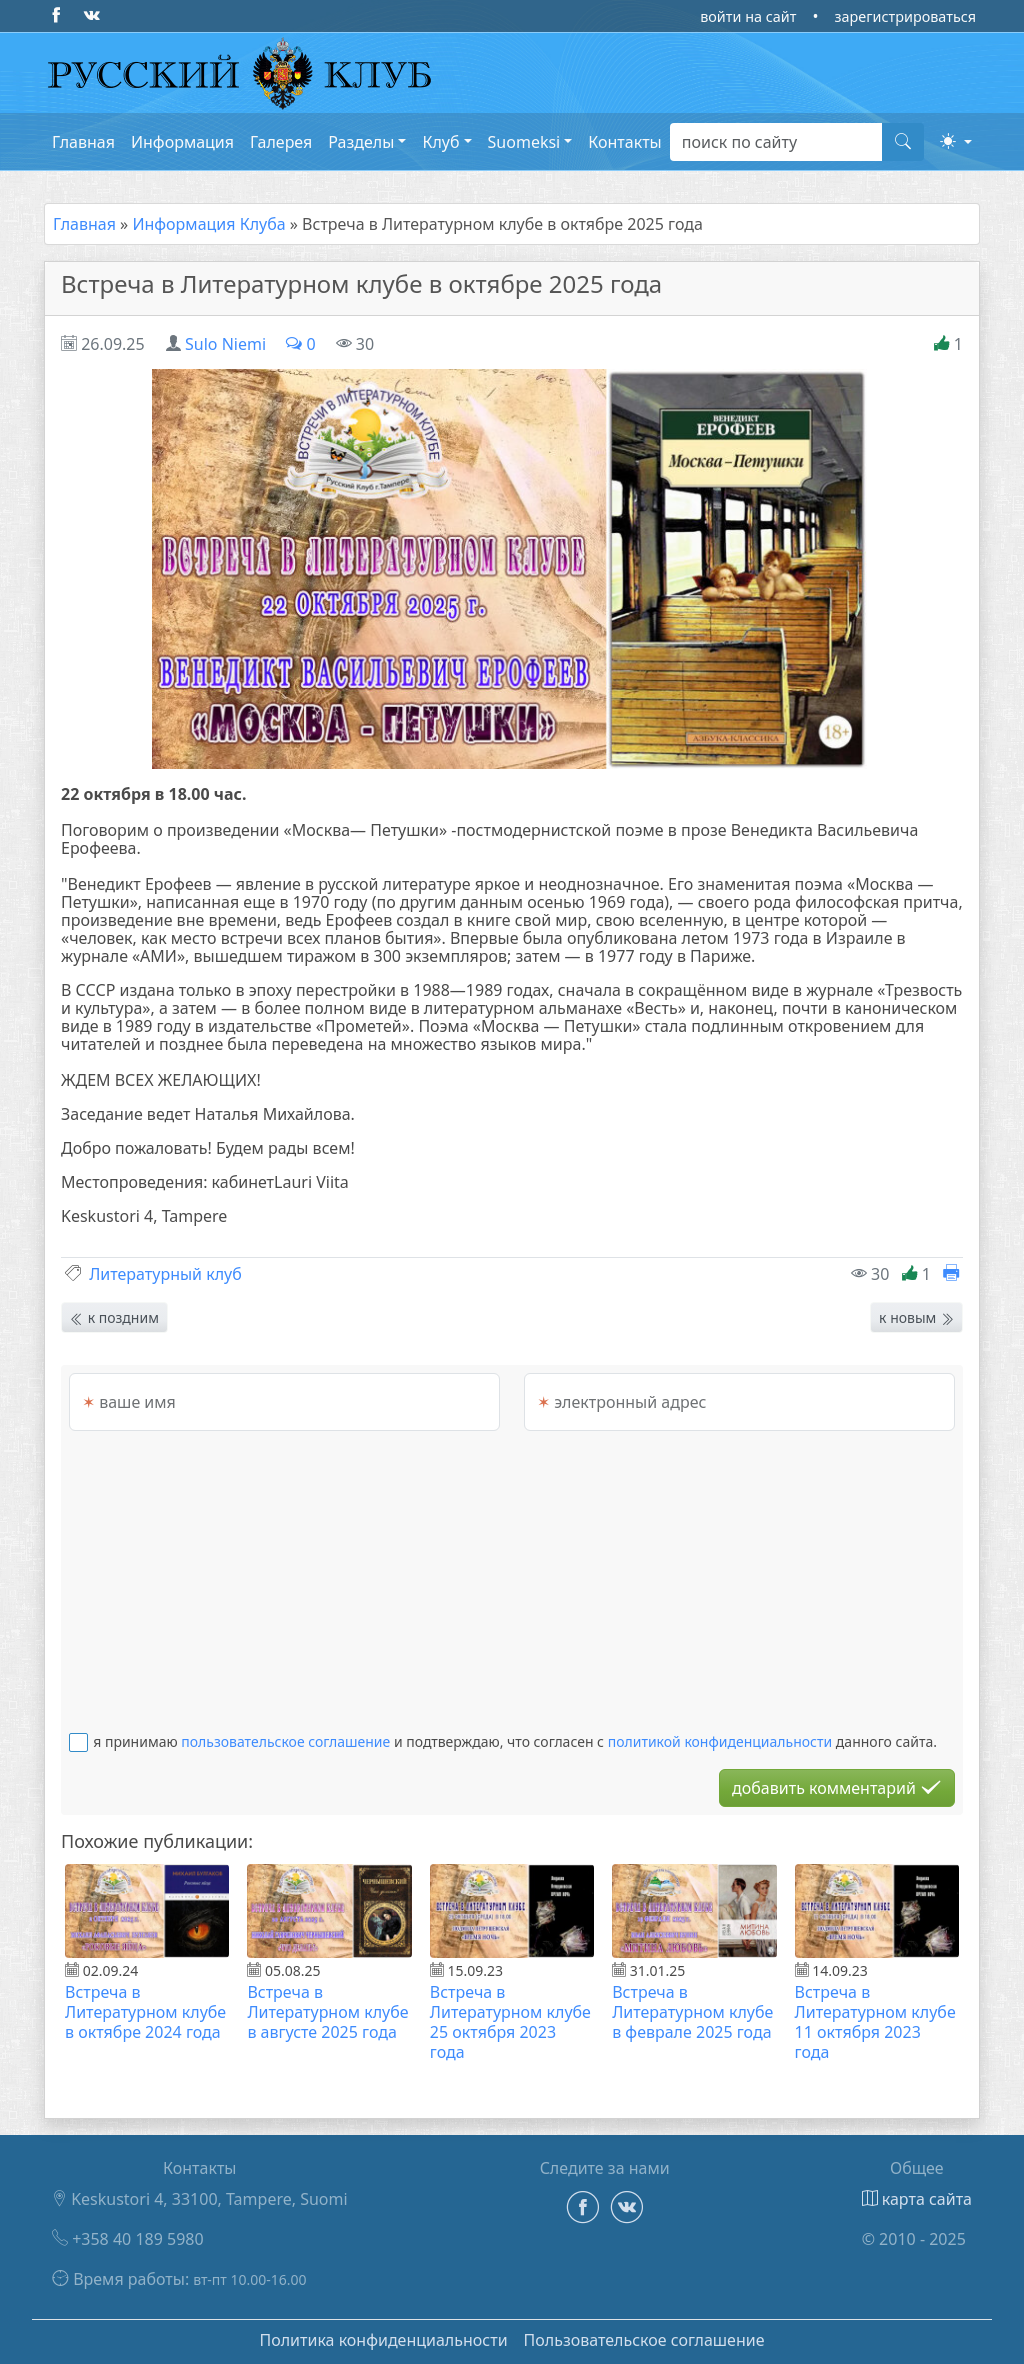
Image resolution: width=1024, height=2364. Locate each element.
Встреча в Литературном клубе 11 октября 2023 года (875, 2022)
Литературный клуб (165, 1274)
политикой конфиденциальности (720, 1741)
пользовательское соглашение (285, 1741)
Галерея (281, 142)
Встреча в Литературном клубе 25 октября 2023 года (510, 2022)
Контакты (624, 142)
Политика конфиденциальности (383, 2340)
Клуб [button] (440, 142)
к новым (916, 1317)
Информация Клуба (208, 224)
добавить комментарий (837, 1788)
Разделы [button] (361, 142)
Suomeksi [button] (524, 142)
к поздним (114, 1317)
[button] (956, 141)
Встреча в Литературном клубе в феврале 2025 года (692, 2012)
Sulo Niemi (225, 344)
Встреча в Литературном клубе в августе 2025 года (327, 2012)
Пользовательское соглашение (644, 2340)
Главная (83, 142)
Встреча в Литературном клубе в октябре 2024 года (145, 2012)
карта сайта (917, 2199)
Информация (182, 142)
